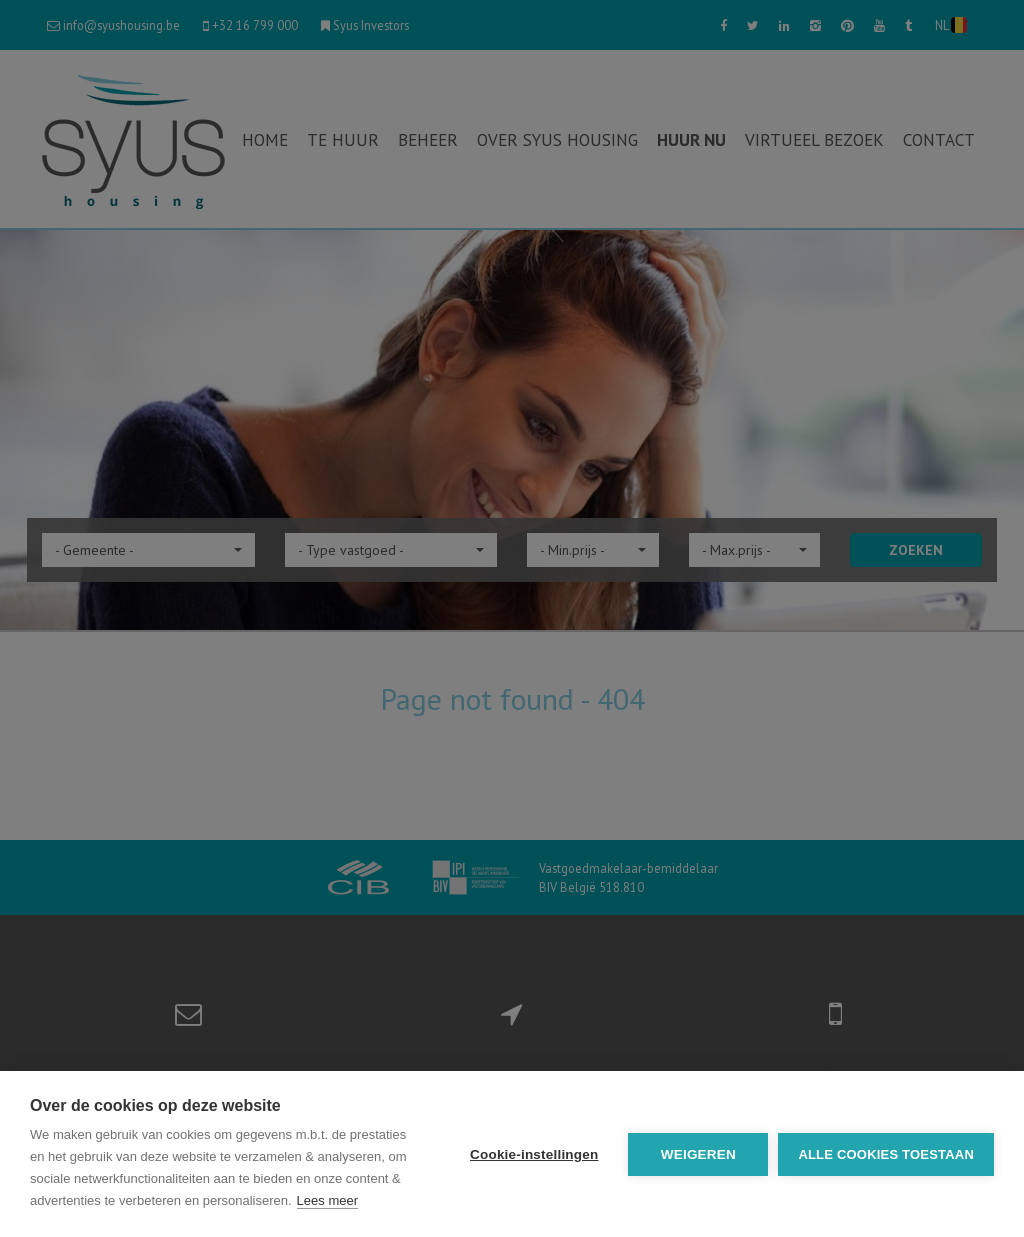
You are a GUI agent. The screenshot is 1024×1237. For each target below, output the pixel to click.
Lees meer (327, 1200)
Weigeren (698, 1154)
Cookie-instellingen (534, 1154)
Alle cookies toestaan (886, 1154)
